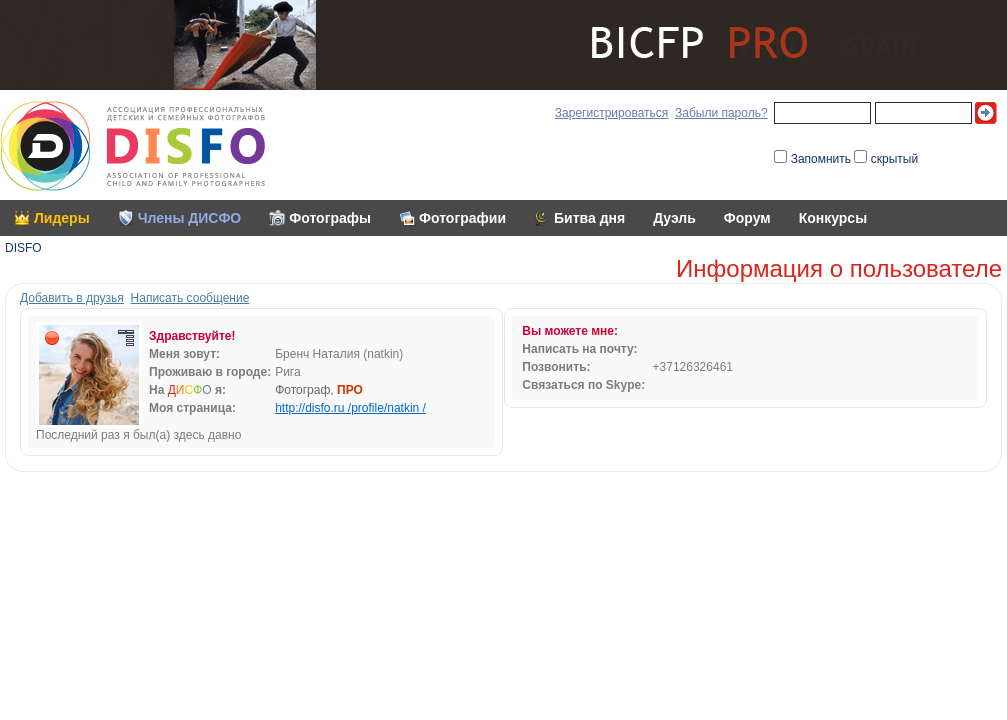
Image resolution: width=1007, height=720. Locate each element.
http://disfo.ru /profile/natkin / (350, 408)
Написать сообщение (190, 298)
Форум (747, 218)
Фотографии (462, 218)
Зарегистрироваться (611, 113)
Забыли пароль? (721, 113)
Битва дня (589, 218)
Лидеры (62, 218)
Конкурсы (833, 218)
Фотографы (330, 218)
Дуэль (674, 218)
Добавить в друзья (72, 298)
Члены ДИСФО (190, 218)
